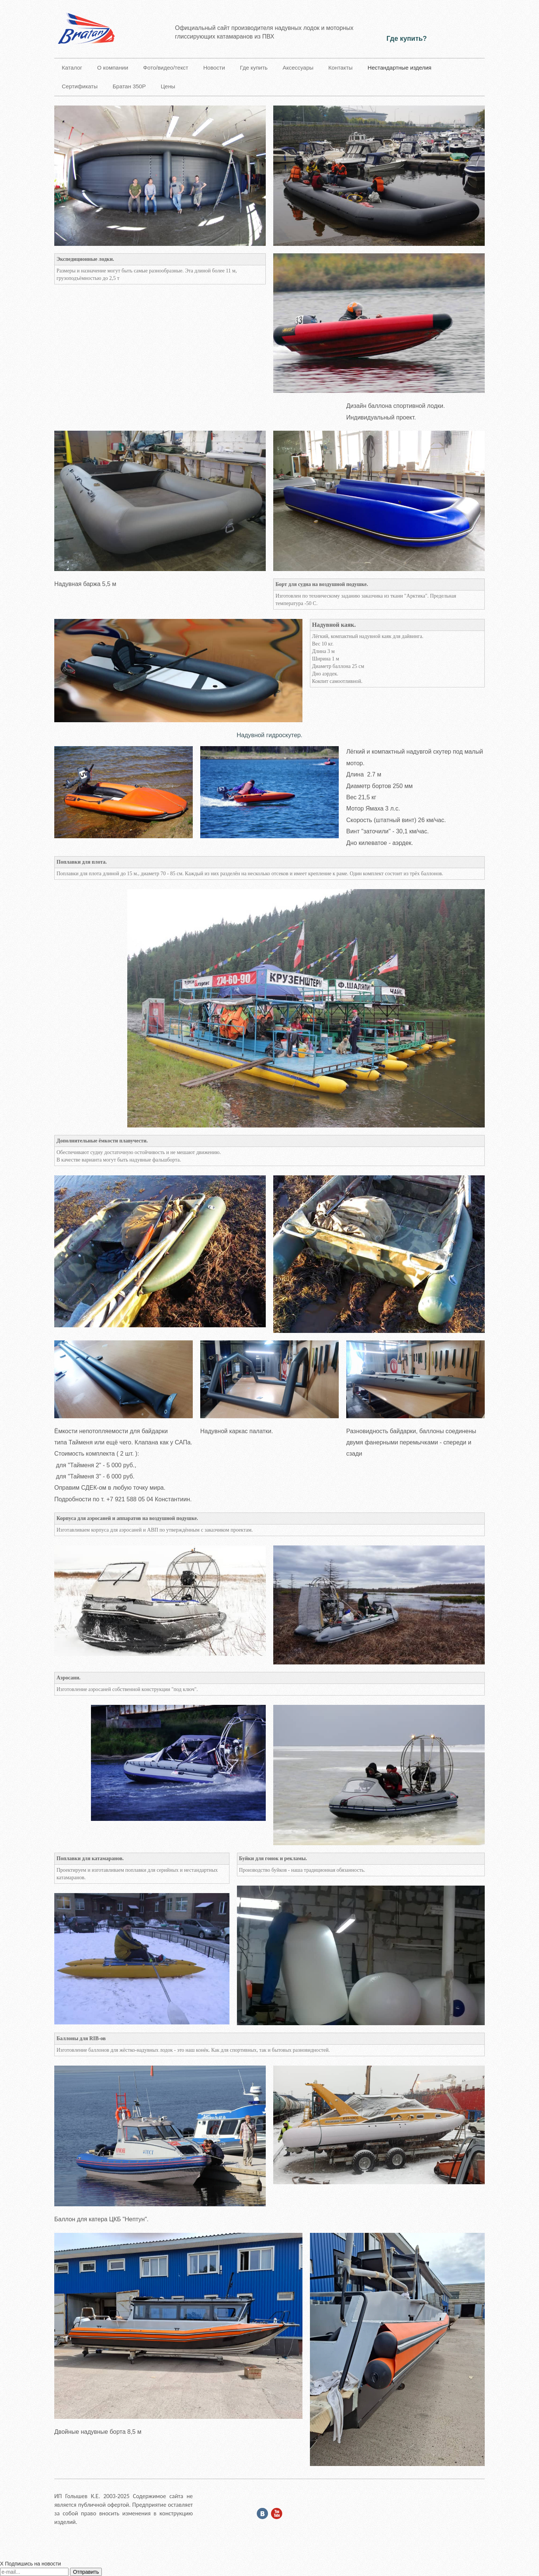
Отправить (86, 2572)
